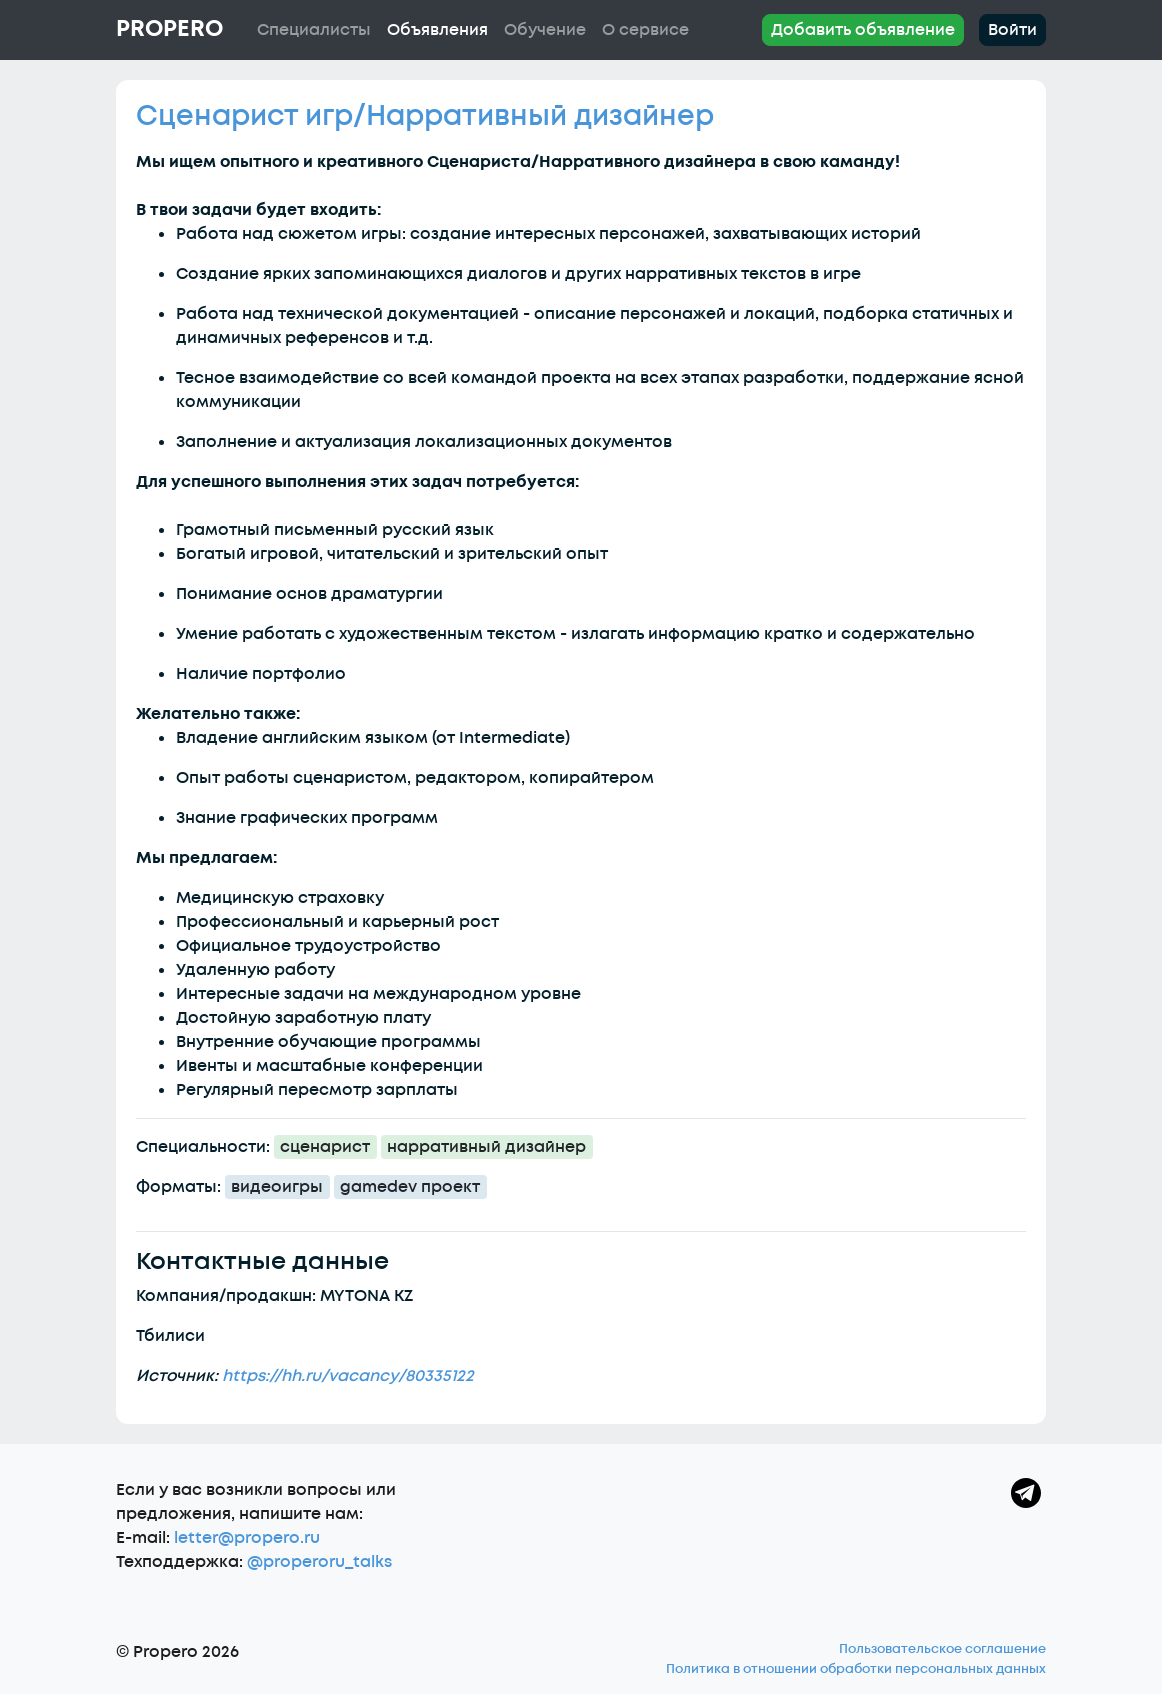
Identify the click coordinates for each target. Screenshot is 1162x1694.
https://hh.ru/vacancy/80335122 (348, 1376)
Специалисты (314, 30)
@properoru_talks (319, 1562)
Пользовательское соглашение (942, 1649)
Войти (1012, 30)
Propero (169, 29)
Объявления (437, 30)
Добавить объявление (863, 30)
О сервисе (645, 30)
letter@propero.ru (247, 1538)
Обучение (545, 30)
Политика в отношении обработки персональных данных (856, 1669)
